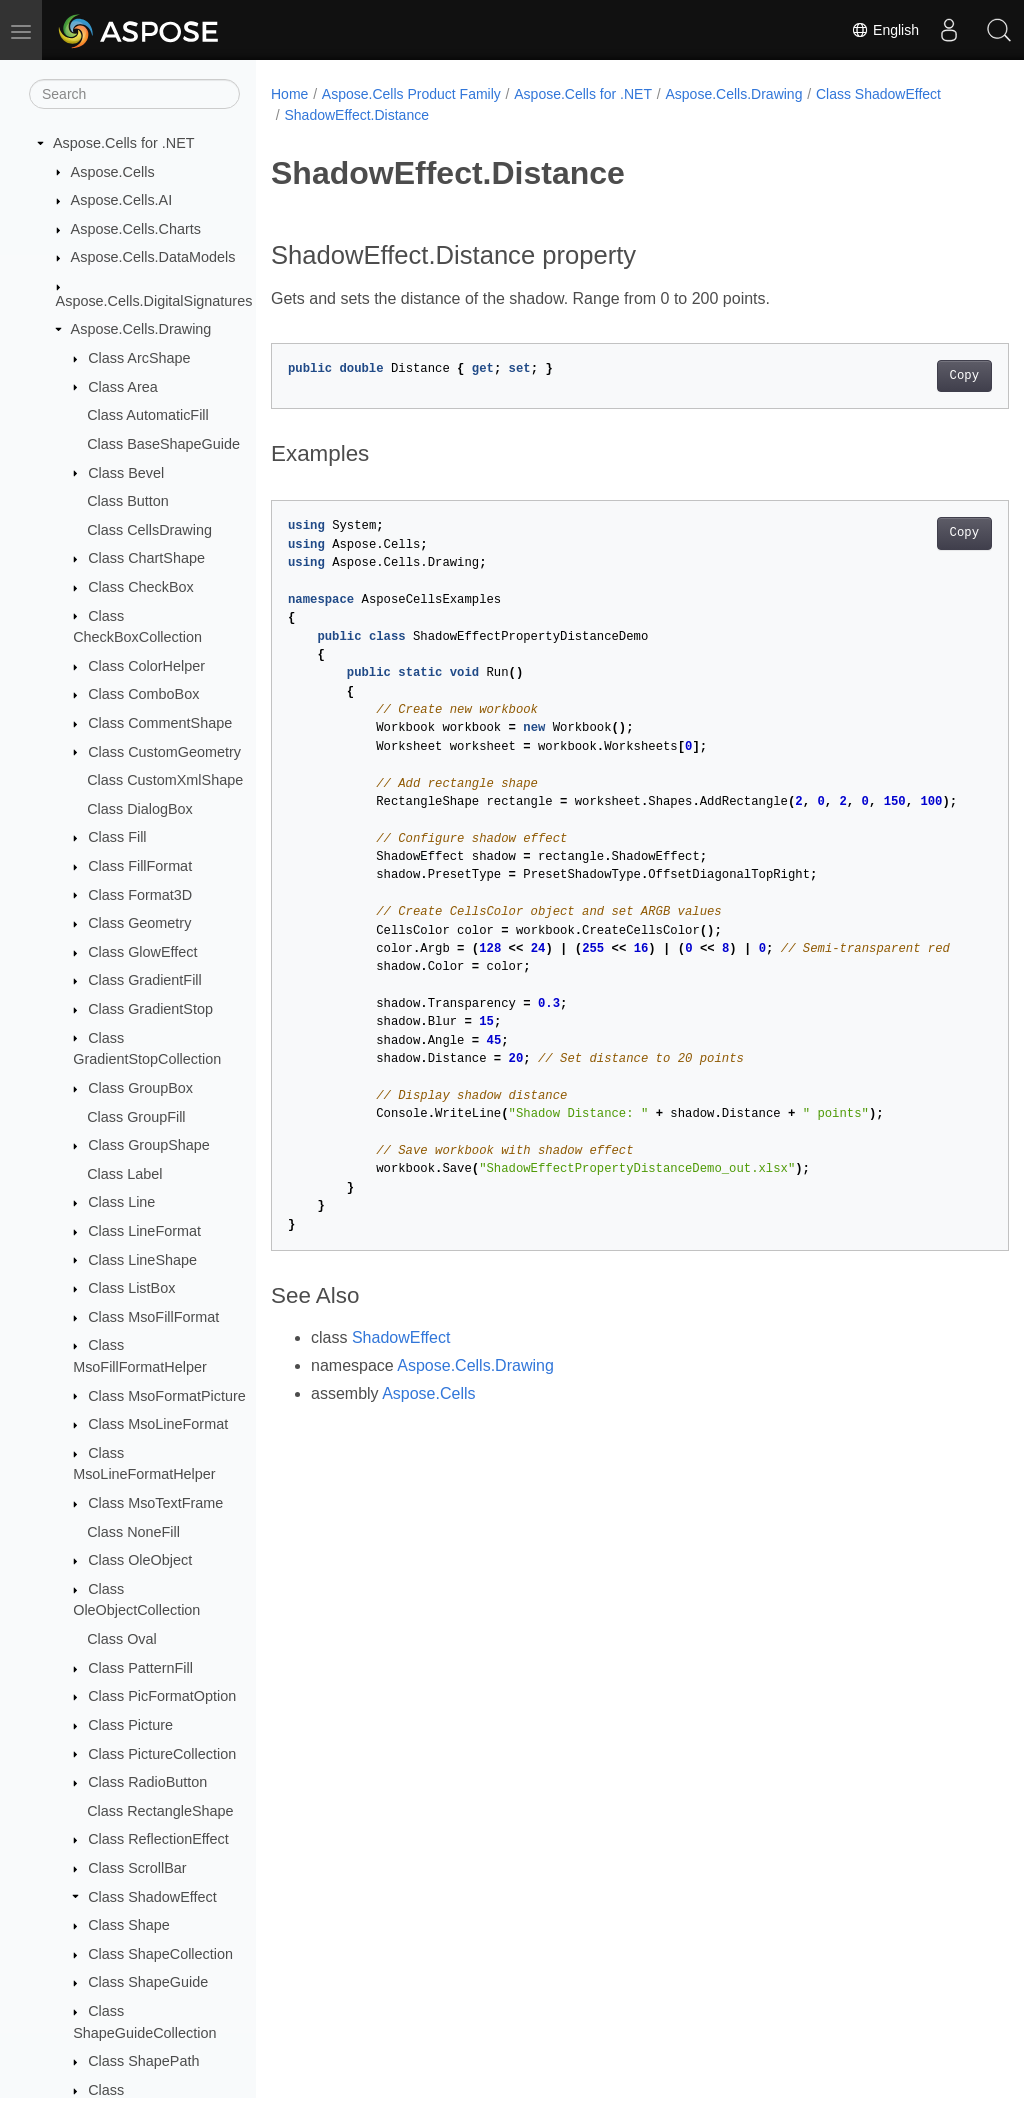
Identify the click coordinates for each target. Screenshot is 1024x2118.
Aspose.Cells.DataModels (153, 257)
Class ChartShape (146, 558)
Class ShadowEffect (152, 1897)
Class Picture (130, 1725)
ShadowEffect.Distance (356, 115)
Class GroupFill (136, 1117)
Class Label (124, 1174)
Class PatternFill (140, 1668)
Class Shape (129, 1925)
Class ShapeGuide (148, 1982)
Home (289, 94)
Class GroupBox (140, 1088)
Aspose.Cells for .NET (124, 143)
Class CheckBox (141, 587)
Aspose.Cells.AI (122, 200)
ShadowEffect (401, 1337)
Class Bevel (126, 473)
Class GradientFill (145, 980)
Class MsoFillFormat (153, 1317)
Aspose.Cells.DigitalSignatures (154, 301)
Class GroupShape (149, 1145)
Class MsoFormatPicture (167, 1396)
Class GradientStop (150, 1009)
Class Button (128, 501)
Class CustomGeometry (164, 752)
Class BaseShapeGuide (163, 444)
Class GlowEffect (142, 952)
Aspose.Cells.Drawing (141, 329)
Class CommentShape (160, 723)
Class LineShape (142, 1260)
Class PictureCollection (162, 1754)
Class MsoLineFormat (158, 1424)
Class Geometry (139, 923)
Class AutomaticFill (148, 415)
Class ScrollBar (137, 1868)
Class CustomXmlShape (165, 780)
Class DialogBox (140, 809)
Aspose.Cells (113, 172)
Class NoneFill (133, 1532)
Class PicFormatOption (162, 1696)
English (885, 30)
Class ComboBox (143, 694)
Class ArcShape (139, 358)
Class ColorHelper (146, 666)
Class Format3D (140, 895)
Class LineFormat (144, 1231)
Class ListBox (131, 1288)
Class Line (121, 1202)
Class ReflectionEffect (158, 1839)
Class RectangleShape (160, 1811)
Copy (912, 376)
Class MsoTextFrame (155, 1503)
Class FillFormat (140, 866)
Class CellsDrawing (149, 530)
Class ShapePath (143, 2061)
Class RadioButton (147, 1782)
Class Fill (117, 837)
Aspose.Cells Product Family (411, 94)
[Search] (134, 94)
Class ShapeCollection (160, 1954)
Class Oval (122, 1639)
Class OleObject (140, 1560)
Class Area (123, 387)
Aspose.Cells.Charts (136, 229)
